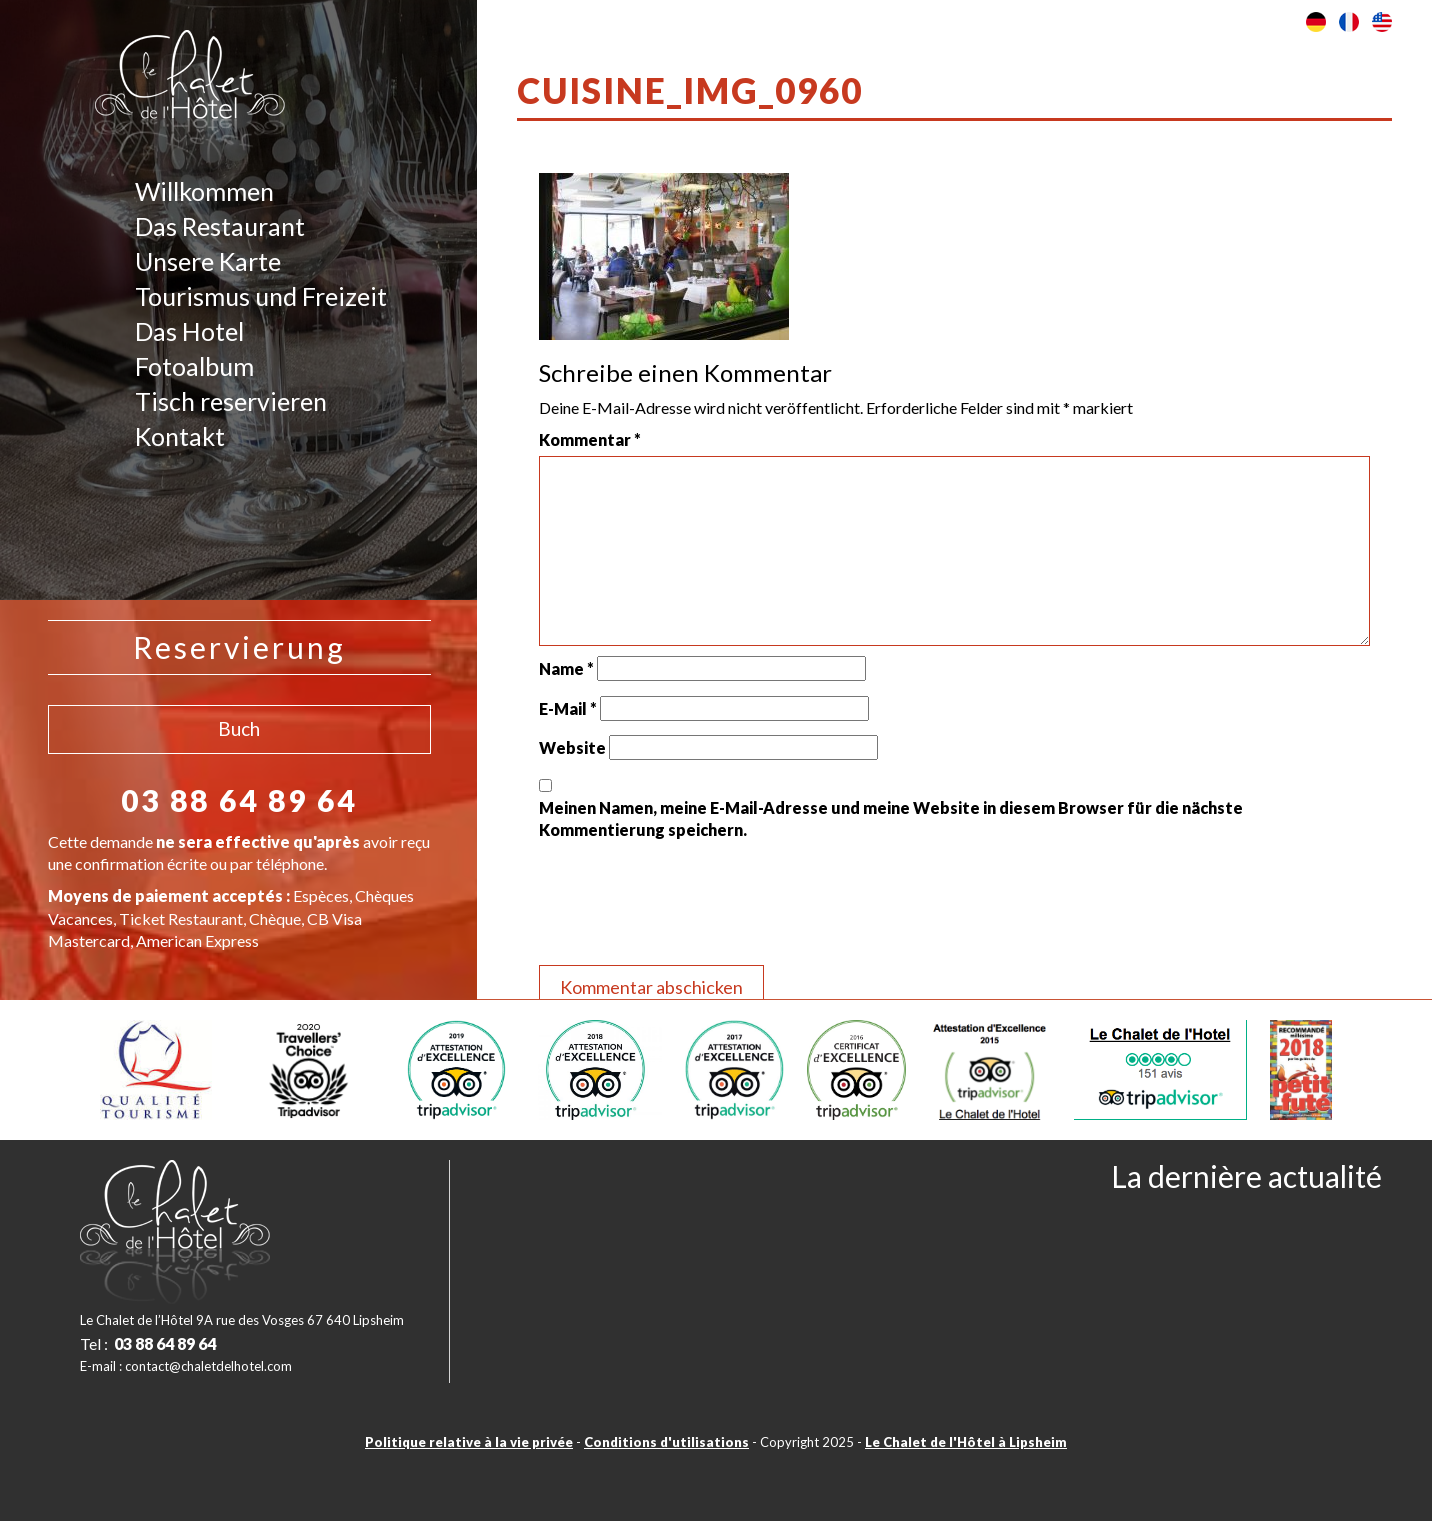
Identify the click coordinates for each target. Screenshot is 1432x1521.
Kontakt (180, 436)
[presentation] (691, 906)
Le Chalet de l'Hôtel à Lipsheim (966, 1442)
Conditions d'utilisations (666, 1442)
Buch (239, 728)
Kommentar (590, 439)
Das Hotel (189, 331)
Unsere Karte (208, 261)
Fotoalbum (194, 366)
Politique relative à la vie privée (469, 1442)
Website (572, 747)
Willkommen (204, 191)
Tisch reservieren (231, 401)
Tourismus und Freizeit (261, 296)
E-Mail (568, 708)
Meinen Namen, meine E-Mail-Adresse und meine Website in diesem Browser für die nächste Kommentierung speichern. (891, 818)
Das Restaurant (220, 226)
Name (566, 668)
